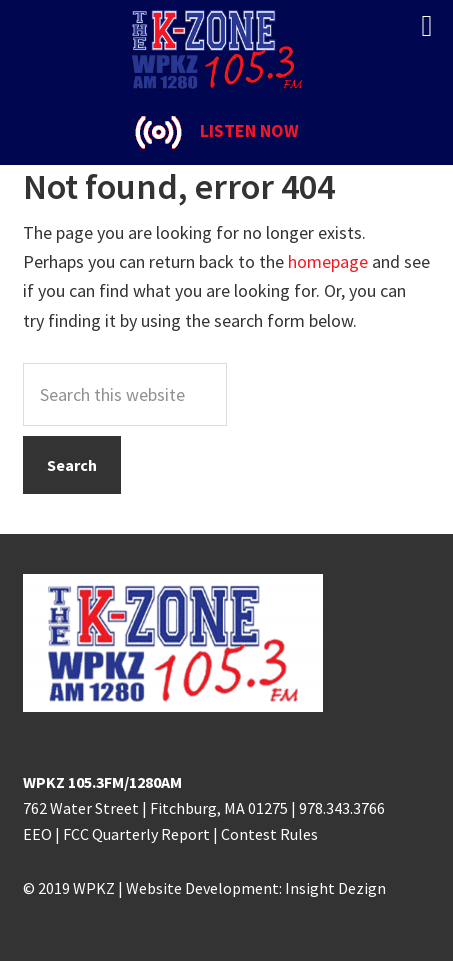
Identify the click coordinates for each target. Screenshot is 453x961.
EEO (37, 834)
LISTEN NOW (249, 130)
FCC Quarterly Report (136, 834)
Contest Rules (269, 834)
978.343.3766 (342, 808)
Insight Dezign (335, 888)
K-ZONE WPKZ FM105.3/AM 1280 (227, 50)
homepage (328, 261)
